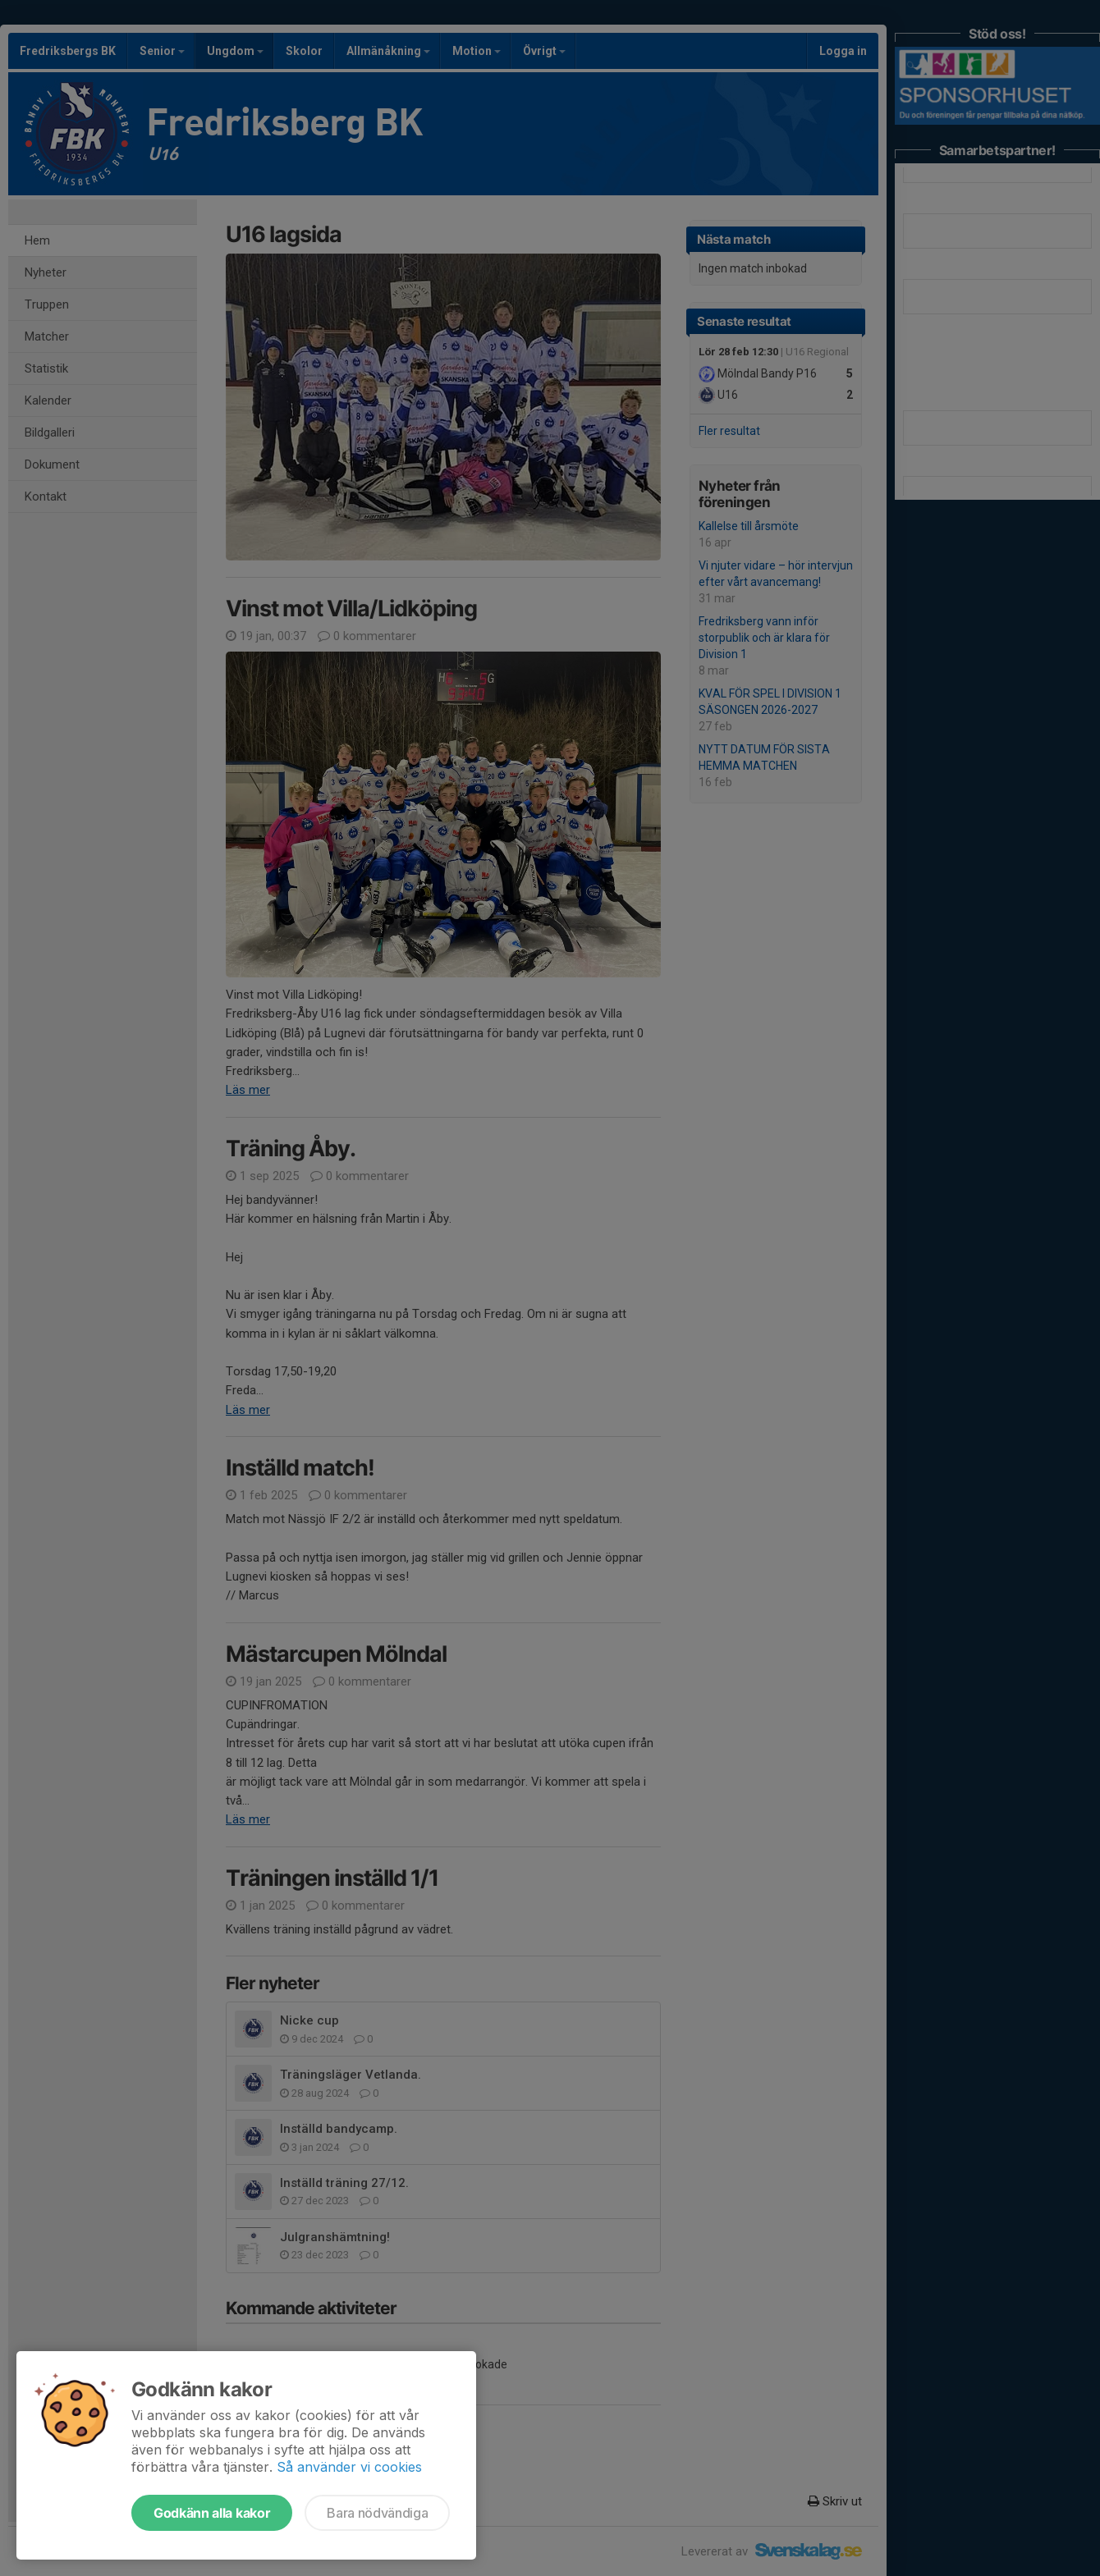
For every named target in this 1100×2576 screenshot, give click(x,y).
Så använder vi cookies (349, 2467)
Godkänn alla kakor (212, 2513)
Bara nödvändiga (377, 2513)
